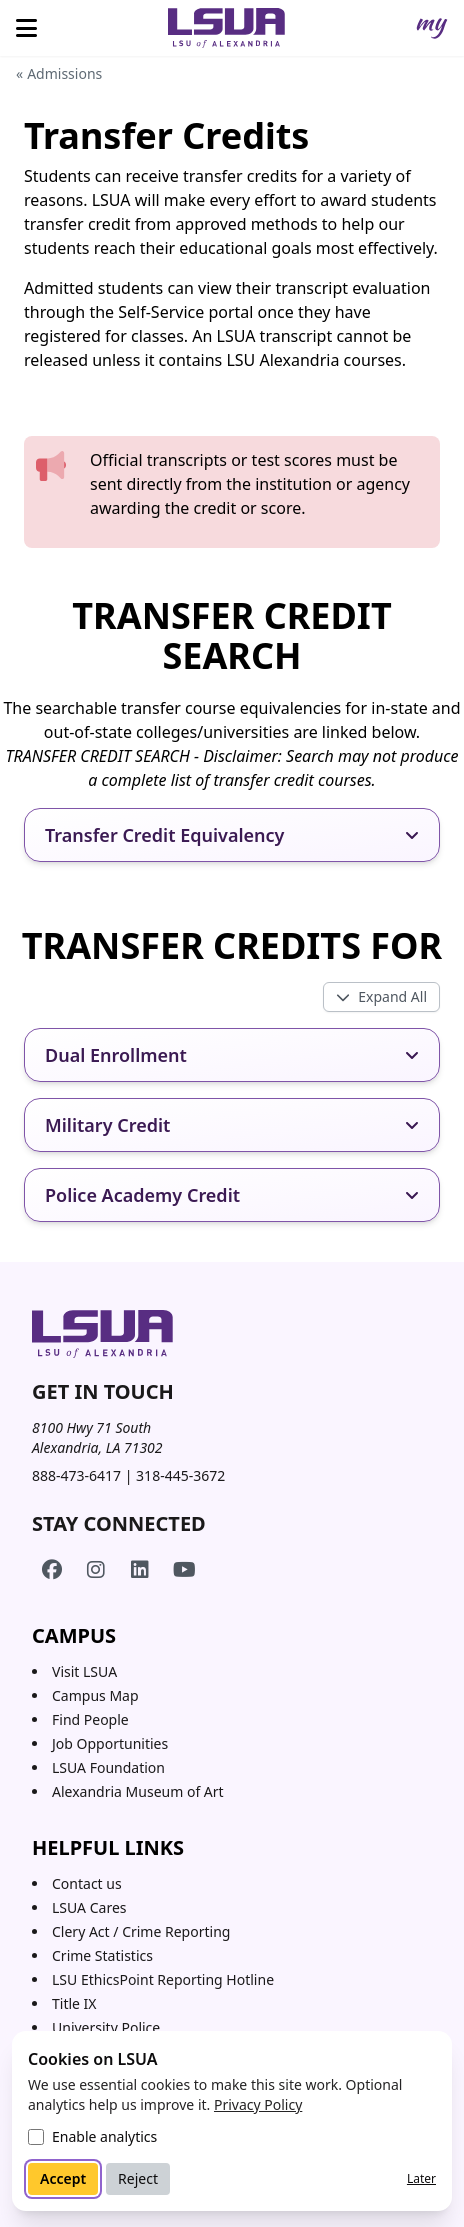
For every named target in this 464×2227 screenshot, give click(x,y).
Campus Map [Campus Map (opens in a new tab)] (95, 1695)
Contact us (87, 1883)
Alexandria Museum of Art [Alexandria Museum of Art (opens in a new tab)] (138, 1791)
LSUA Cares (89, 1907)
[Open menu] (26, 28)
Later (421, 2178)
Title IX (74, 2003)
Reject (138, 2178)
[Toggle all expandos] (381, 997)
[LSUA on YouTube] (184, 1570)
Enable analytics (104, 2136)
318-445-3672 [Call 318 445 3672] (180, 1475)
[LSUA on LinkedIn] (140, 1570)
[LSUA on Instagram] (96, 1570)
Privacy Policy (258, 2104)
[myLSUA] (432, 28)
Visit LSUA (84, 1671)
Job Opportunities (110, 1743)
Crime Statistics (102, 1955)
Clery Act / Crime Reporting (141, 1931)
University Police (106, 2027)
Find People (90, 1719)
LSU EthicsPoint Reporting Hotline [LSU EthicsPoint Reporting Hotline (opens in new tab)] (163, 1979)
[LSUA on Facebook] (52, 1570)
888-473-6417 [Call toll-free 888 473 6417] (76, 1475)
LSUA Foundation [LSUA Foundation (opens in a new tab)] (108, 1767)
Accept (63, 2178)
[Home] (227, 28)
